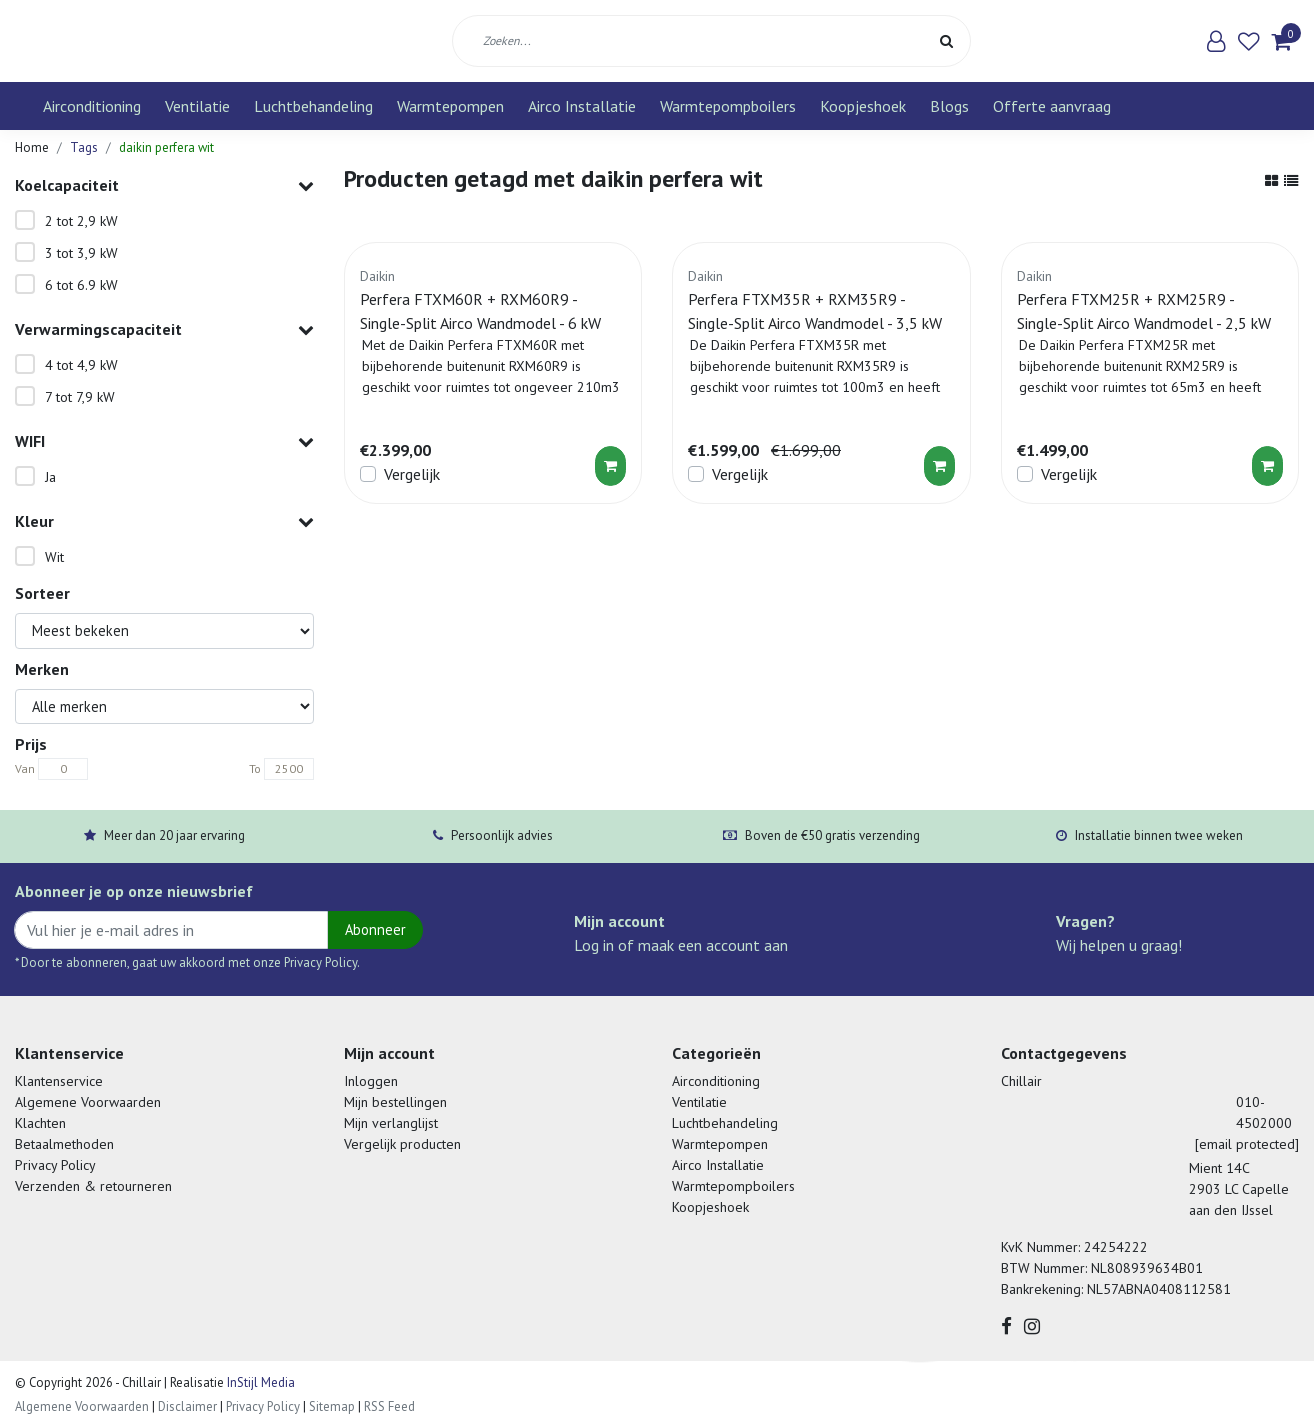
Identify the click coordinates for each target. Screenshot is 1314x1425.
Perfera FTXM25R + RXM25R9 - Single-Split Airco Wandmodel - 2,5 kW (1144, 311)
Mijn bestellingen (395, 1102)
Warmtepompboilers (728, 106)
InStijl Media (259, 1382)
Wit (54, 557)
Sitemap (332, 1406)
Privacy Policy (55, 1165)
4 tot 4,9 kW (81, 365)
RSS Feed (389, 1406)
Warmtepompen (450, 106)
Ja (50, 477)
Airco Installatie (582, 106)
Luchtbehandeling (313, 106)
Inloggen (371, 1081)
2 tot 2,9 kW (81, 221)
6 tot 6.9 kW (81, 285)
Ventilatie (197, 106)
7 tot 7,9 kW (80, 397)
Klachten (40, 1123)
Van (25, 768)
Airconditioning (92, 106)
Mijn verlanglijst (391, 1123)
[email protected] (1247, 1144)
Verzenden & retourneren (93, 1186)
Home (32, 147)
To (255, 768)
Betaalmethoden (64, 1144)
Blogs (949, 106)
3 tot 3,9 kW (81, 253)
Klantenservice (59, 1081)
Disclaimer (187, 1406)
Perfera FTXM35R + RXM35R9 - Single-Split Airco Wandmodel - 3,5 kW (815, 311)
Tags (84, 147)
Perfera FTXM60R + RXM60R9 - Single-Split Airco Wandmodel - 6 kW (480, 311)
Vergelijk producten (402, 1144)
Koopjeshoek (863, 106)
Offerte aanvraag (1052, 106)
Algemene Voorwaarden (88, 1102)
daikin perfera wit (166, 147)
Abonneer (375, 929)
